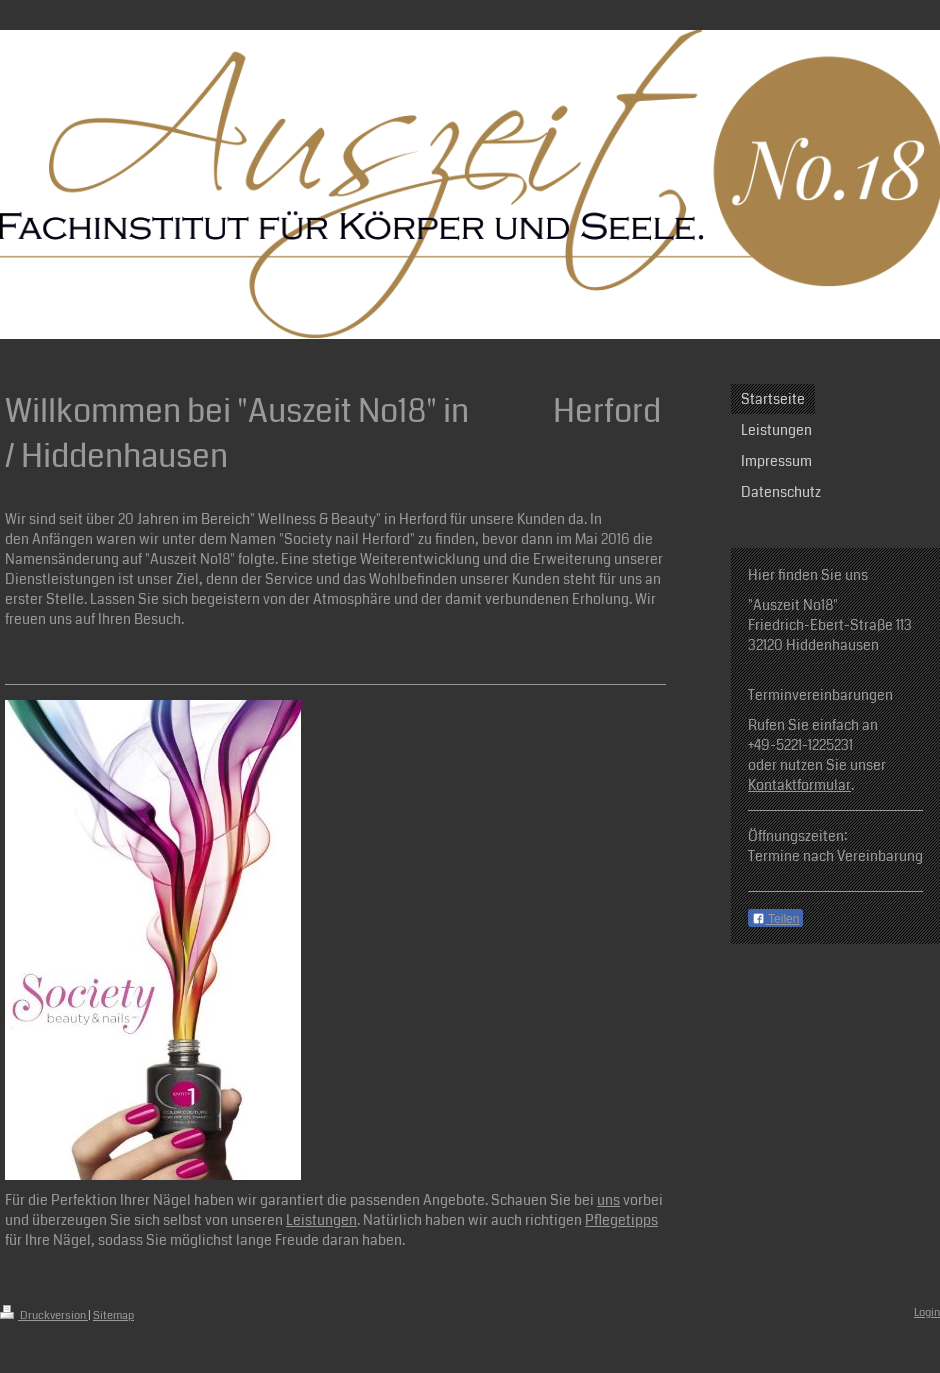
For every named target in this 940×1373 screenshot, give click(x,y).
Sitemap (113, 1315)
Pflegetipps (621, 1220)
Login (927, 1312)
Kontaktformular (799, 785)
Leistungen (321, 1220)
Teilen (775, 919)
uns (608, 1200)
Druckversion (44, 1315)
